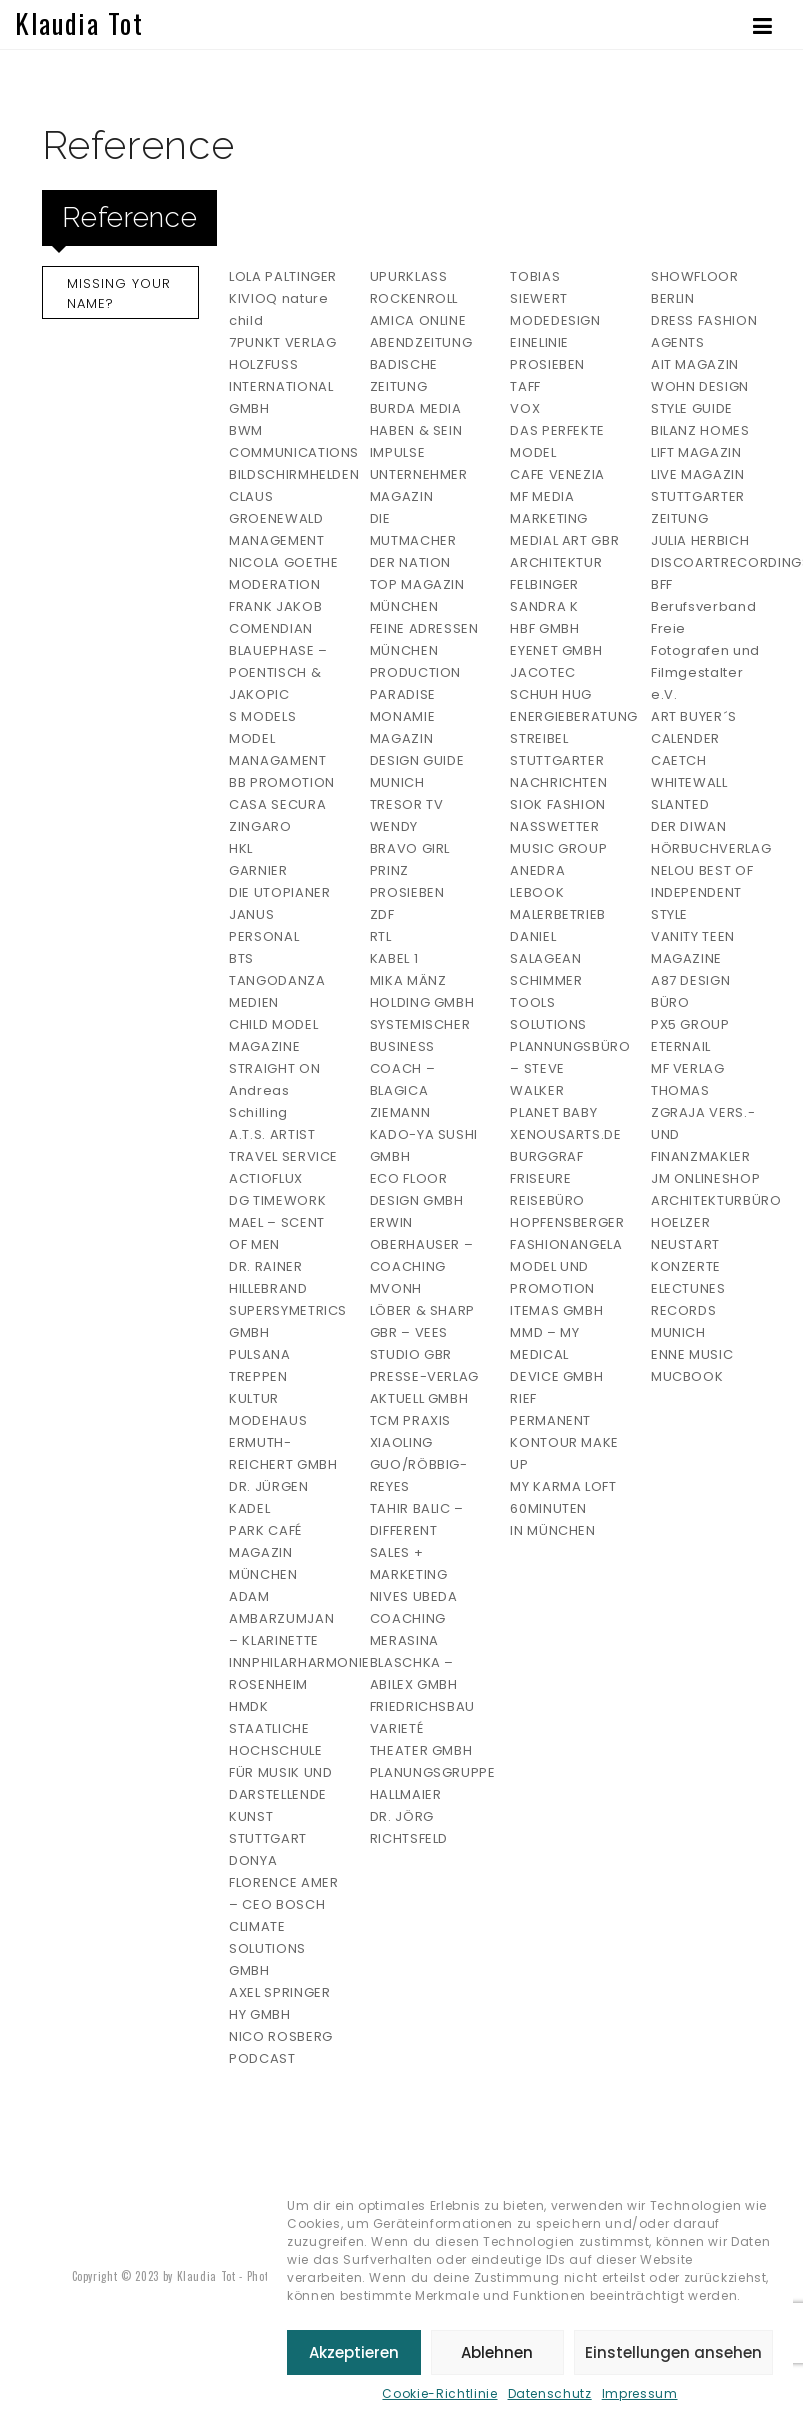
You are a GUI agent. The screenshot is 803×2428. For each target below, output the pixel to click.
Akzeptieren (354, 2352)
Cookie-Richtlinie (439, 2393)
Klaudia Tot (79, 23)
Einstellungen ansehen (673, 2352)
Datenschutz (550, 2393)
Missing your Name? (119, 293)
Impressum (640, 2393)
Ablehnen (497, 2352)
